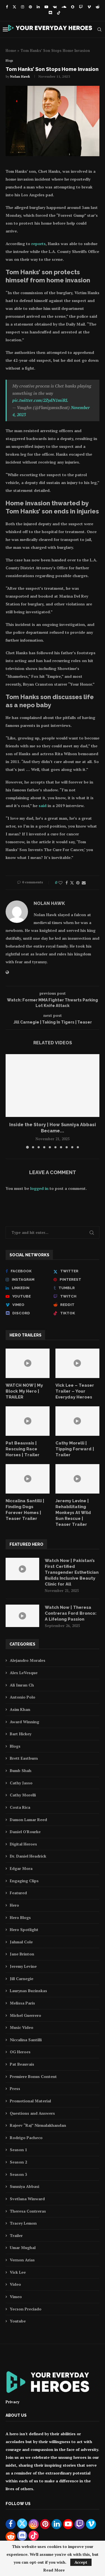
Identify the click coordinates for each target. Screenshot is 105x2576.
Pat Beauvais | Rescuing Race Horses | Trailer (22, 1449)
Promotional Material (30, 2100)
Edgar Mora (21, 1868)
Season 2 (18, 2162)
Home (11, 50)
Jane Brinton (22, 1954)
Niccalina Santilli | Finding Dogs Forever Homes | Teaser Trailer (25, 1509)
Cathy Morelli (23, 1795)
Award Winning (24, 1721)
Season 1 (18, 2149)
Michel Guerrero (25, 2015)
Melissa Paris (22, 2003)
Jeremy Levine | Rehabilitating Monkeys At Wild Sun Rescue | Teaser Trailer (73, 1512)
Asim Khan (20, 1709)
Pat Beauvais (22, 2064)
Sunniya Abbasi (24, 2186)
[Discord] (50, 13)
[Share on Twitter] (72, 882)
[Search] (99, 29)
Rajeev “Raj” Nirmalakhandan (38, 2125)
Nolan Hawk (20, 76)
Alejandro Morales (27, 1660)
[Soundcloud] (64, 6)
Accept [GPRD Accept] (80, 2562)
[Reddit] (97, 6)
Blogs (15, 1746)
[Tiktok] (58, 13)
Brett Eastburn (24, 1758)
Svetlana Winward (27, 2198)
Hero (14, 1905)
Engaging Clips (24, 1880)
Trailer (16, 2235)
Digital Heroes (23, 1844)
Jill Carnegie (21, 1978)
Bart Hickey (20, 1733)
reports (38, 243)
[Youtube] (46, 6)
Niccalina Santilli (26, 2039)
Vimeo (16, 2296)
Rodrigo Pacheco (26, 2137)
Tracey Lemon (23, 2223)
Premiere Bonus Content (33, 2076)
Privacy (12, 2401)
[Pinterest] (30, 6)
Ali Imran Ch (22, 1685)
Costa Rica (20, 1807)
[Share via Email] (84, 882)
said (42, 805)
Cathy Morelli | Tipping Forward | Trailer (74, 1449)
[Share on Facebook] (67, 882)
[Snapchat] (72, 6)
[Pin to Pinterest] (78, 882)
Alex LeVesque (24, 1672)
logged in (39, 1188)
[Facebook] (7, 6)
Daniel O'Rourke (25, 1831)
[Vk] (55, 6)
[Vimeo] (89, 6)
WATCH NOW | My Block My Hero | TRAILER (24, 1391)
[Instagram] (22, 6)
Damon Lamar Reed (28, 1819)
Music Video (21, 2027)
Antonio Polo (22, 1697)
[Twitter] (14, 6)
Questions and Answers (32, 2113)
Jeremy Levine (23, 1966)
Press (15, 2088)
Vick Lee (18, 2272)
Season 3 (18, 2174)
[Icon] (28, 1363)
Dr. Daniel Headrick (28, 1856)
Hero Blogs (20, 1917)
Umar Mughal (23, 2247)
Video (15, 2284)
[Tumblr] (76, 1288)
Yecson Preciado (25, 2309)
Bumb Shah (20, 1770)
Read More (54, 2570)
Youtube (18, 2321)
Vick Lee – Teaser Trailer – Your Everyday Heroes (74, 1391)
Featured (18, 1892)
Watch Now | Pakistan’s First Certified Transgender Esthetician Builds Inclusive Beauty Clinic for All (72, 1572)
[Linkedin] (38, 6)
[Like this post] (60, 882)
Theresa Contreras (28, 2211)
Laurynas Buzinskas (28, 1990)
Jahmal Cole (21, 1941)
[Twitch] (81, 6)
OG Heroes (20, 2051)
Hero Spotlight (24, 1929)
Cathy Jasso (21, 1782)
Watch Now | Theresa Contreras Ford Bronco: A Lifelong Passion (71, 1613)
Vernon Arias (22, 2259)
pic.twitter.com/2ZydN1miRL (40, 400)
